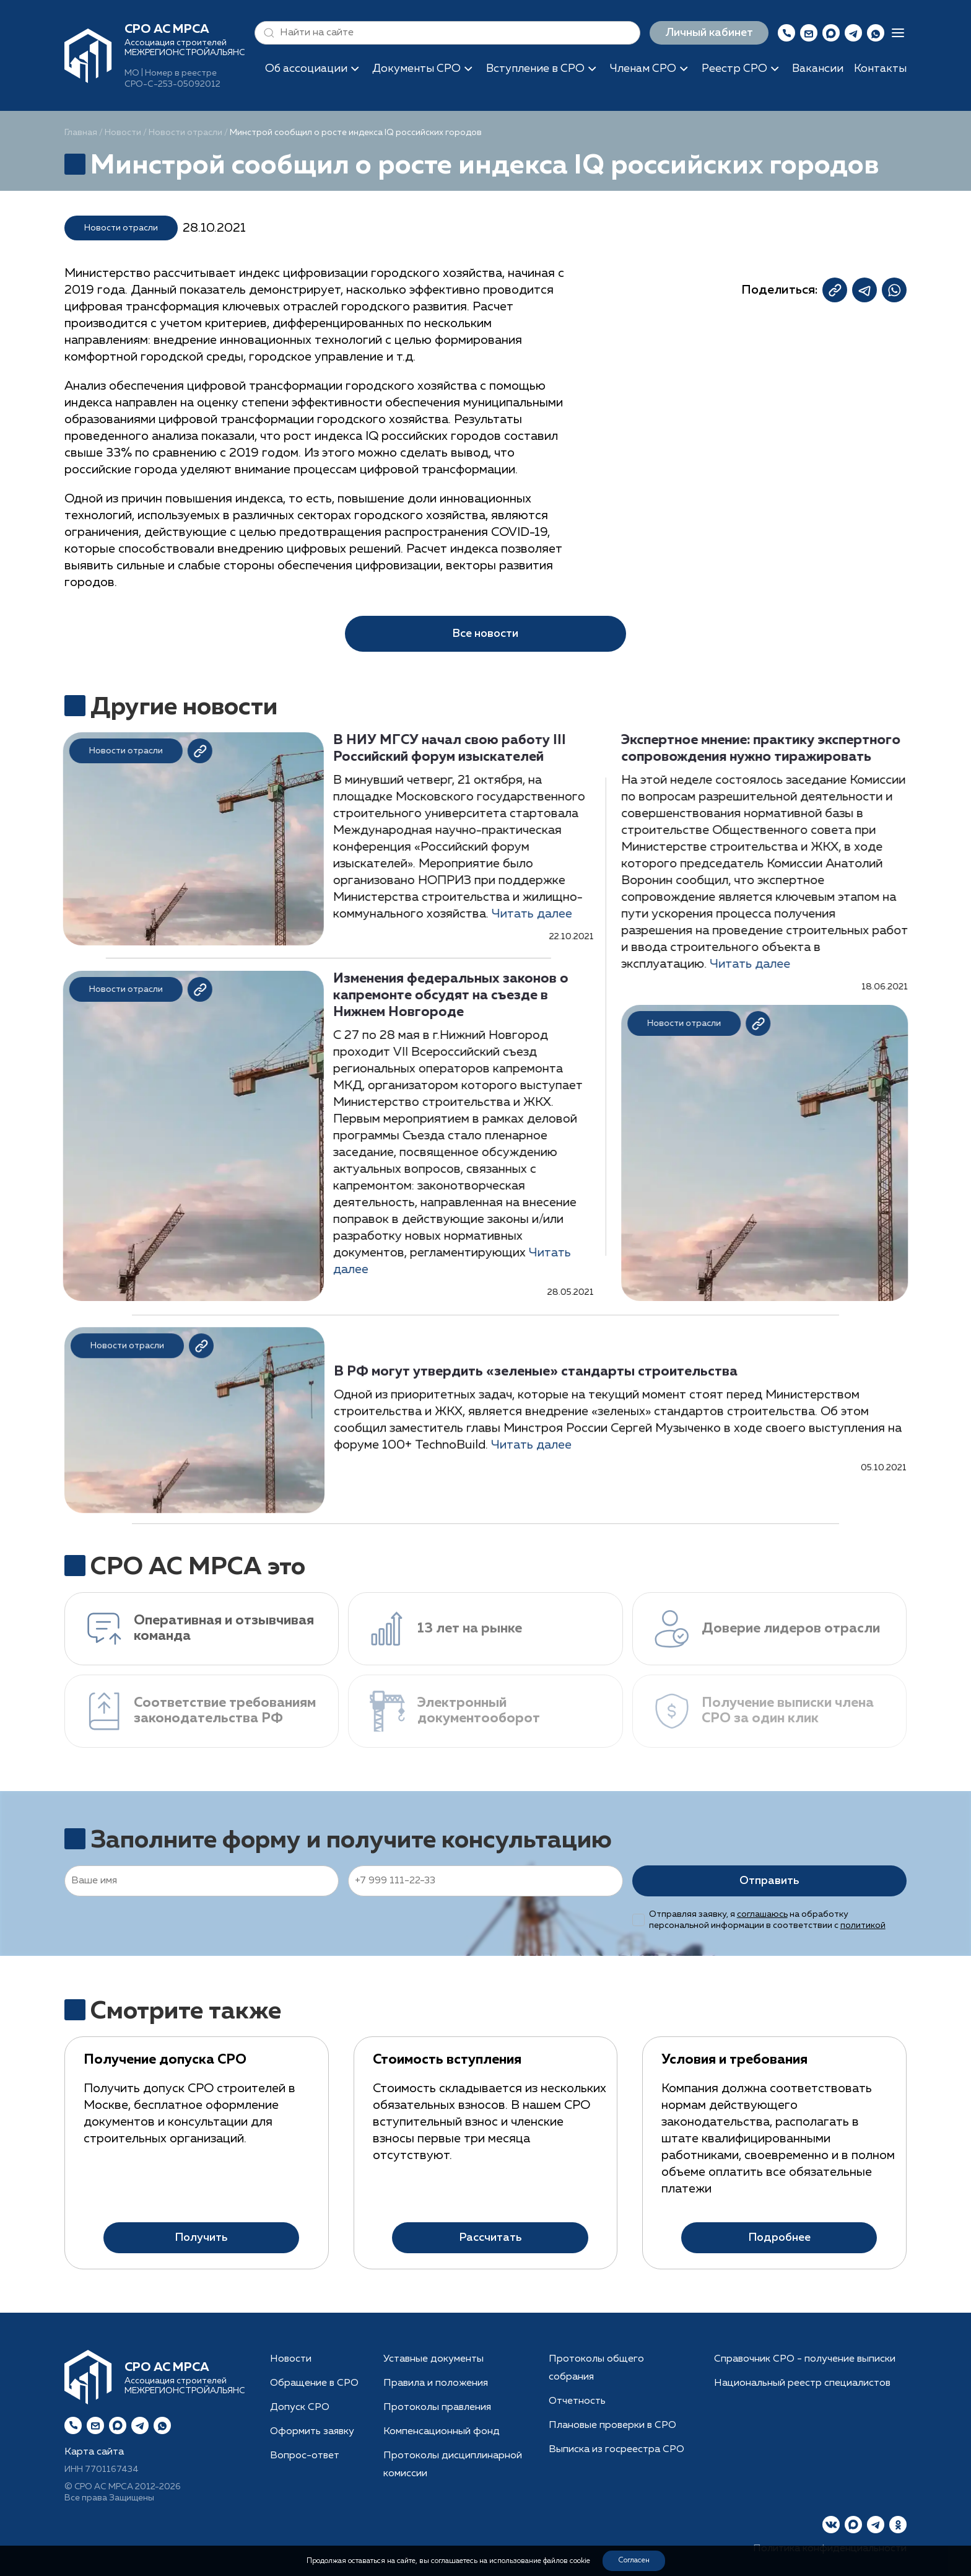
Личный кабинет (709, 32)
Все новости (485, 633)
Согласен (634, 2560)
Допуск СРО (299, 2407)
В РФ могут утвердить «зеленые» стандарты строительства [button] (536, 1386)
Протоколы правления (437, 2407)
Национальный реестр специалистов (802, 2383)
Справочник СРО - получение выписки (804, 2359)
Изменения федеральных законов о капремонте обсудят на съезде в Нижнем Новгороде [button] (436, 995)
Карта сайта (94, 2452)
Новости (123, 132)
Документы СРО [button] (416, 68)
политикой (863, 1925)
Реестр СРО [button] (734, 68)
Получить (201, 2253)
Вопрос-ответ (304, 2456)
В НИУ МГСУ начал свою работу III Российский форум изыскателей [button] (434, 749)
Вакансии (817, 68)
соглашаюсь (762, 1914)
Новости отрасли (185, 132)
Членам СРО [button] (643, 68)
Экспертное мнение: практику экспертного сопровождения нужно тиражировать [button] (775, 749)
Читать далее (517, 914)
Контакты (880, 68)
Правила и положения (435, 2383)
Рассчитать (490, 2216)
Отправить (769, 1880)
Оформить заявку (312, 2432)
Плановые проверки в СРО (612, 2425)
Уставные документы (433, 2359)
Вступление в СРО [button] (535, 68)
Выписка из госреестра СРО (616, 2450)
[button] (266, 33)
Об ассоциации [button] (306, 68)
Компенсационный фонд (441, 2432)
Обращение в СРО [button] (314, 2383)
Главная (80, 132)
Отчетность (577, 2401)
